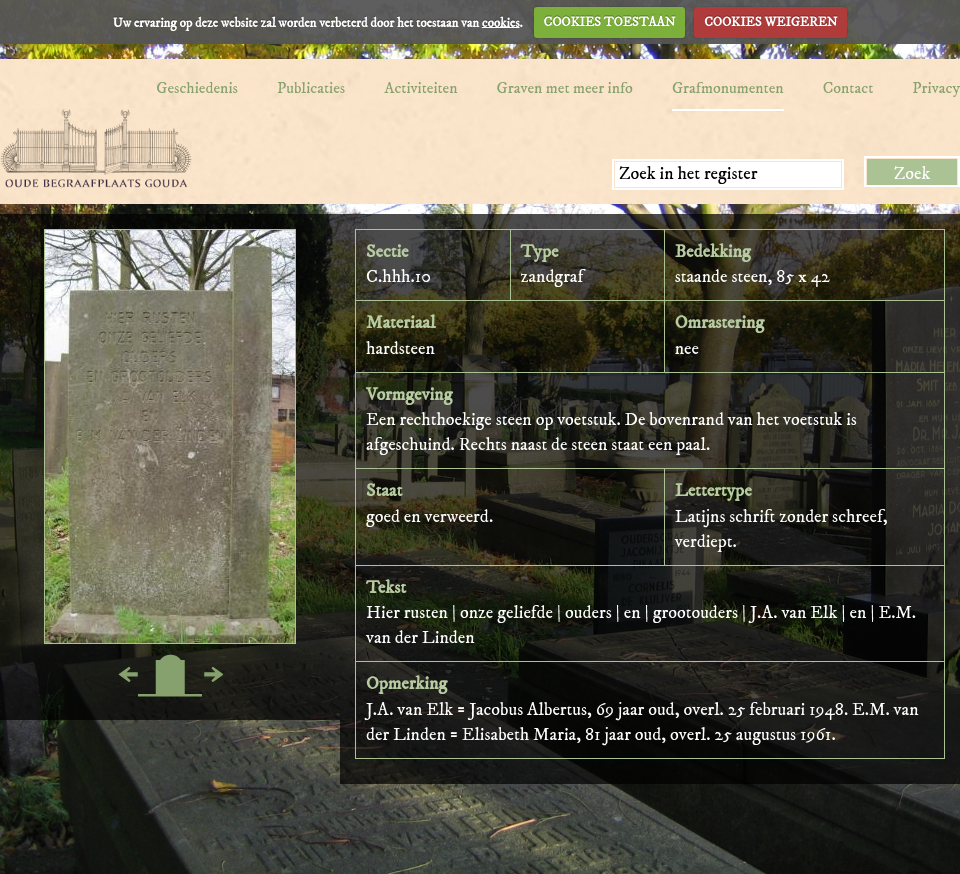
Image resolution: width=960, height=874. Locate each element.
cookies (501, 22)
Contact (848, 88)
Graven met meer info (565, 88)
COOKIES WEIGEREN (770, 22)
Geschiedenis (197, 88)
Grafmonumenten (728, 88)
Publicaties (311, 88)
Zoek (912, 174)
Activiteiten (420, 88)
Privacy (936, 88)
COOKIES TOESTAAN (610, 22)
